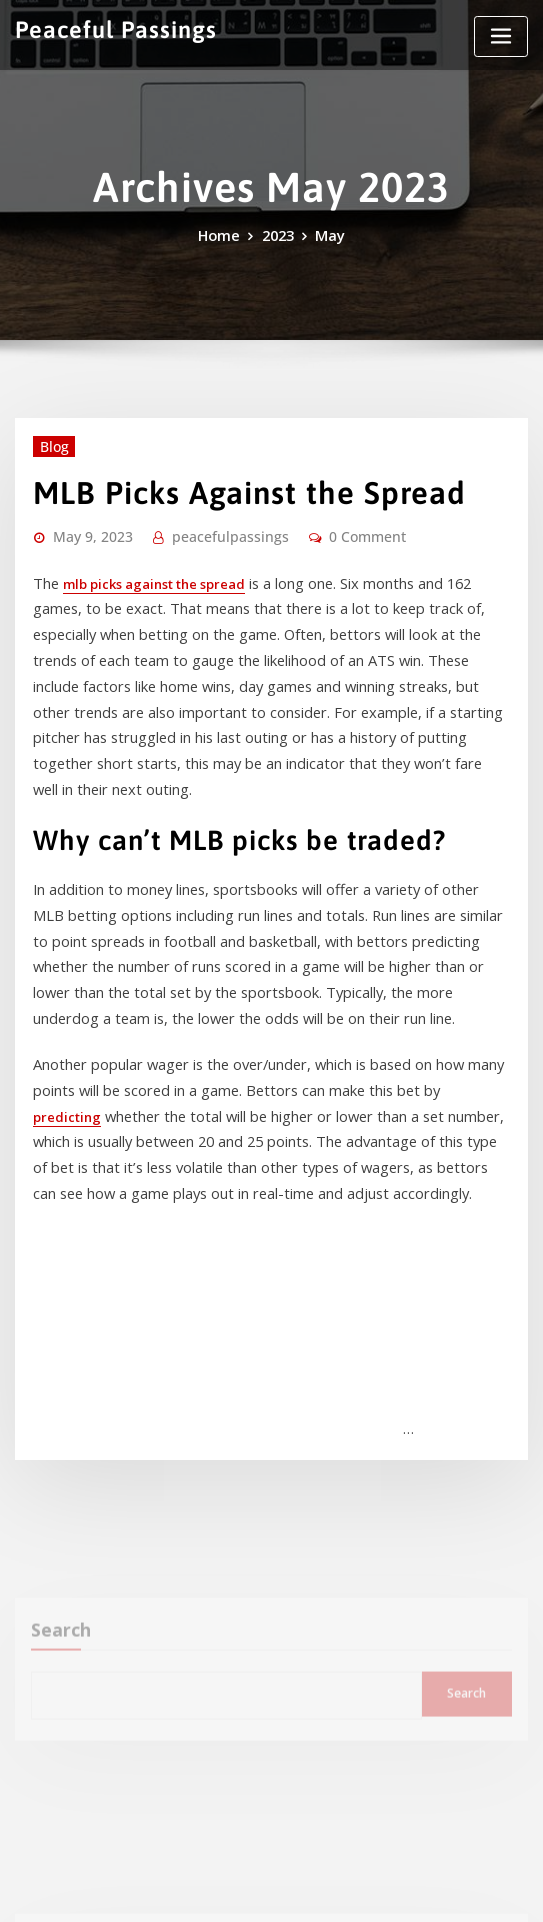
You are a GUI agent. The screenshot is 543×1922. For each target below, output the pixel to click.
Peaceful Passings (105, 27)
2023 (277, 234)
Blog (49, 442)
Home (223, 234)
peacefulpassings (207, 526)
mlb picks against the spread (148, 570)
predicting (391, 1006)
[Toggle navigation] (501, 36)
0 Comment (330, 526)
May (325, 234)
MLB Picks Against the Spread (222, 485)
